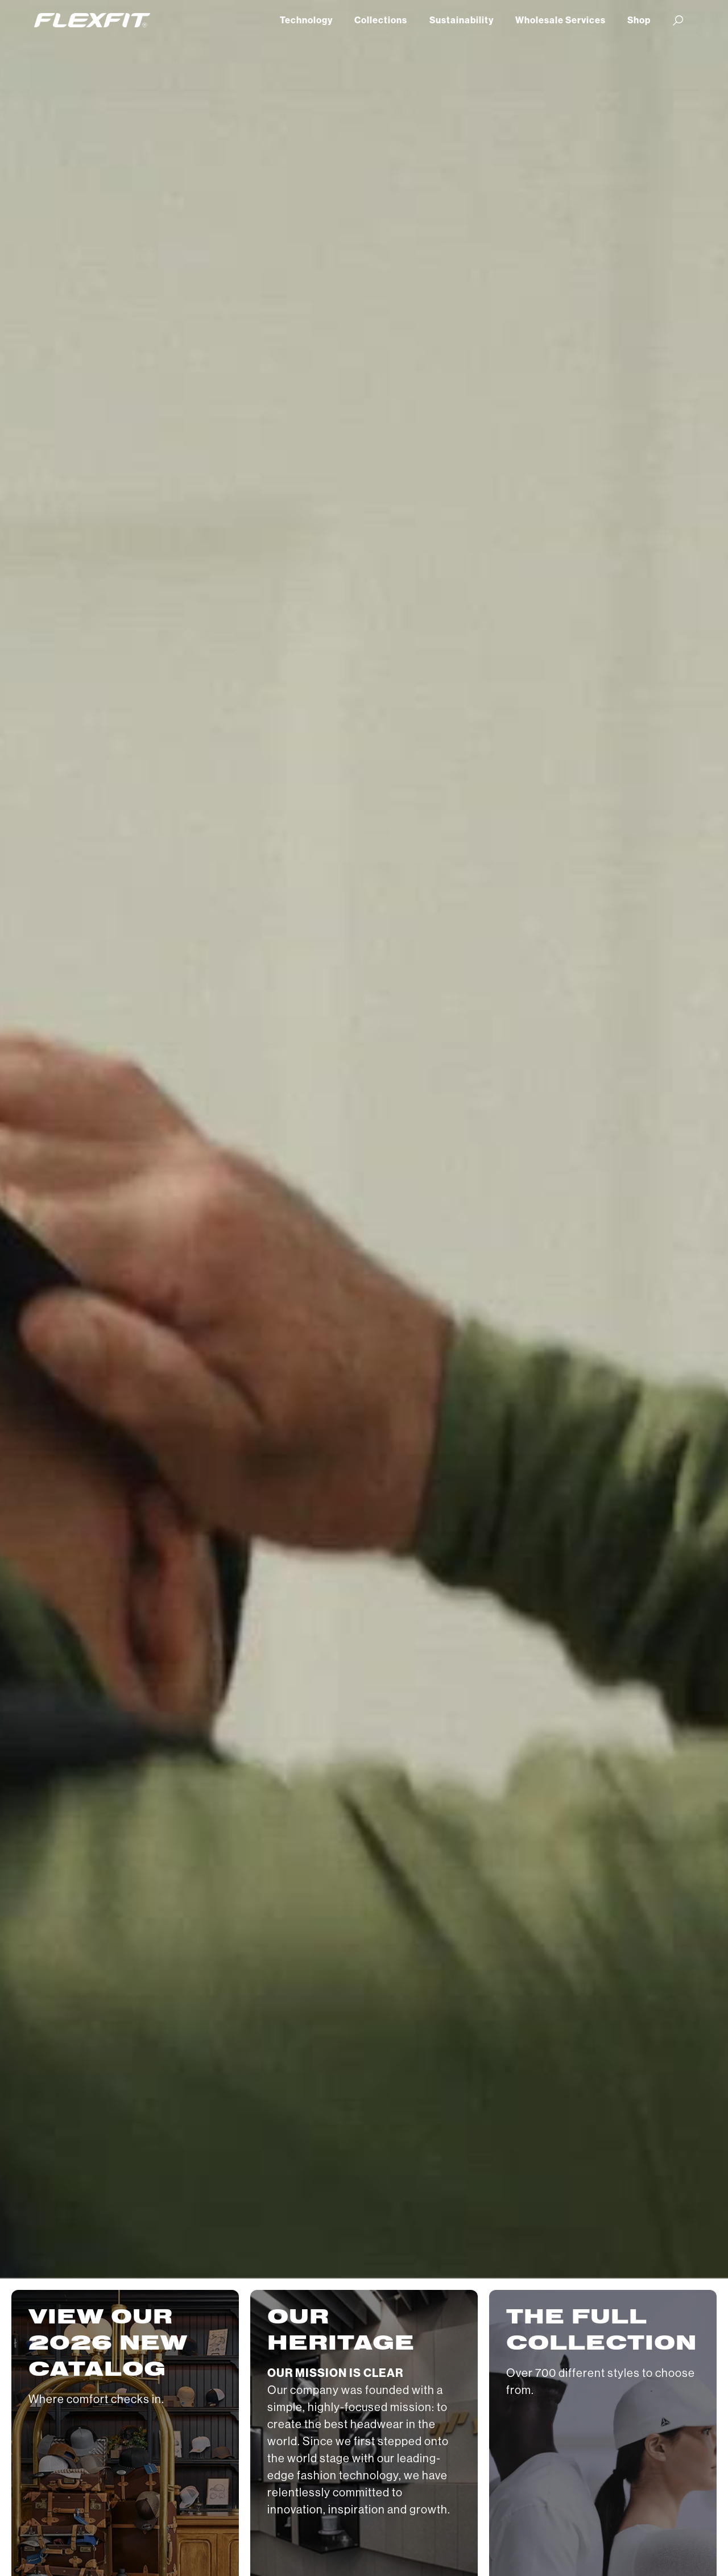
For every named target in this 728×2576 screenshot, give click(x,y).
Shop (639, 20)
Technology (306, 20)
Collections (380, 20)
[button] (678, 20)
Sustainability (461, 20)
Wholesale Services (560, 20)
